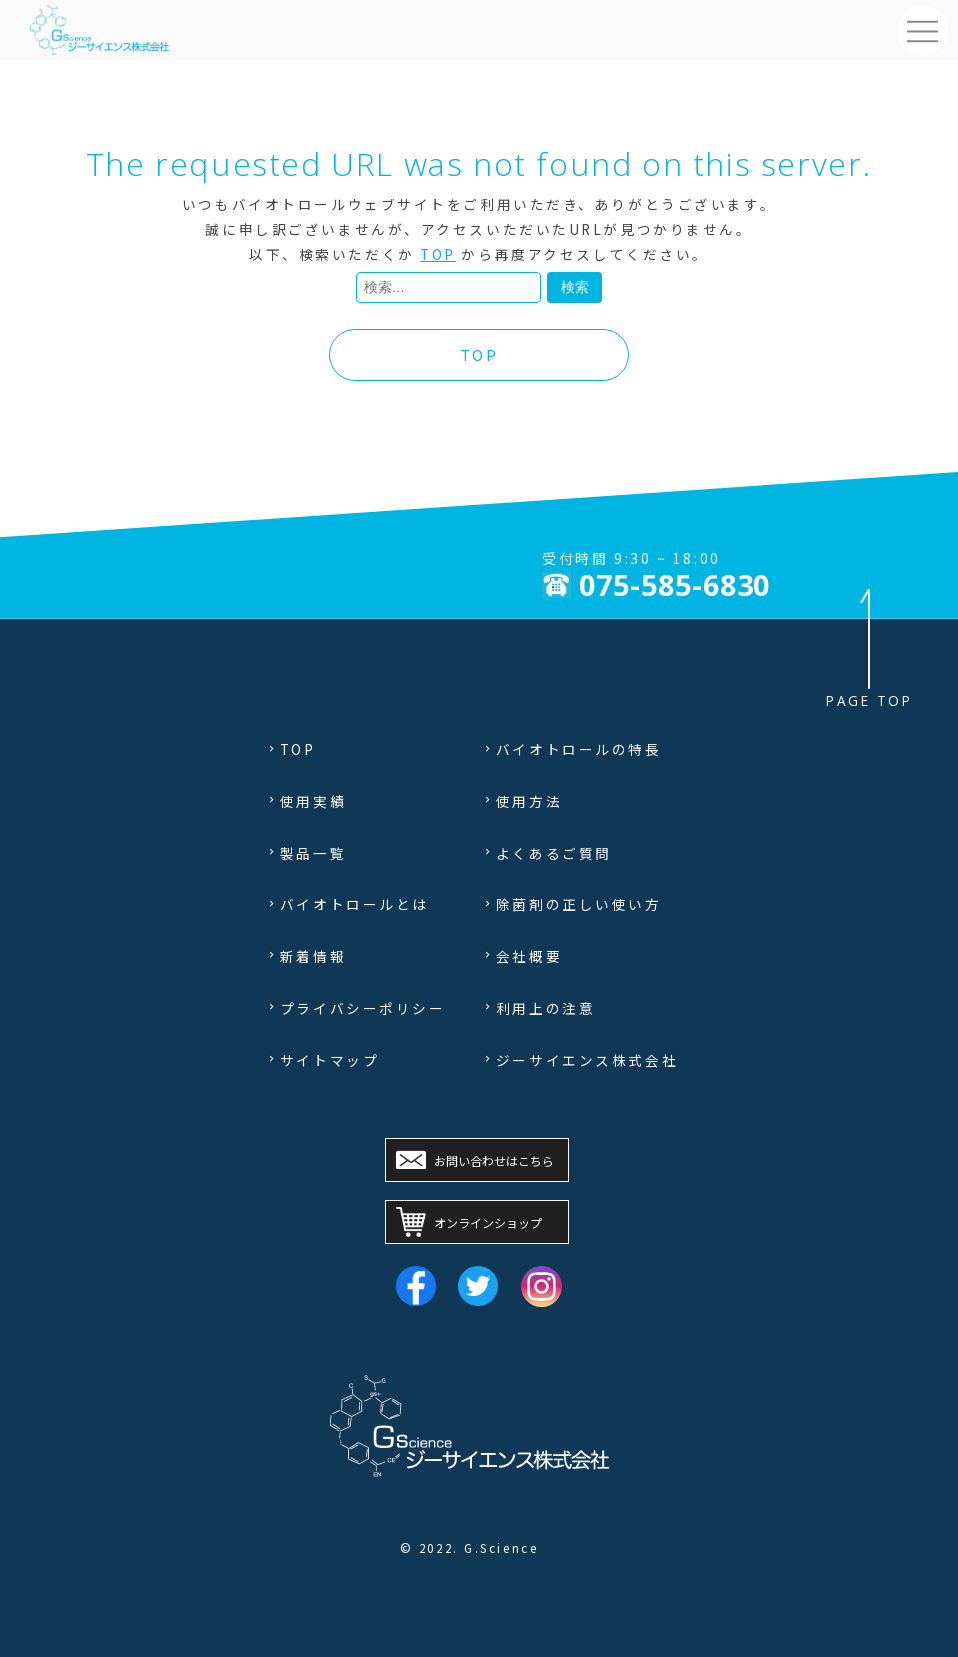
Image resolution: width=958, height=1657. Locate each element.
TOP (438, 254)
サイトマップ (329, 1060)
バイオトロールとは (354, 904)
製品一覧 (313, 853)
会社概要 (529, 956)
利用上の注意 (545, 1008)
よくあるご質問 (554, 853)
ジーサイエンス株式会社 (587, 1060)
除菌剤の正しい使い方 (579, 904)
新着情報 (313, 956)
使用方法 (529, 801)
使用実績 (313, 801)
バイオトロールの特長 (579, 749)
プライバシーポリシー (363, 1008)
